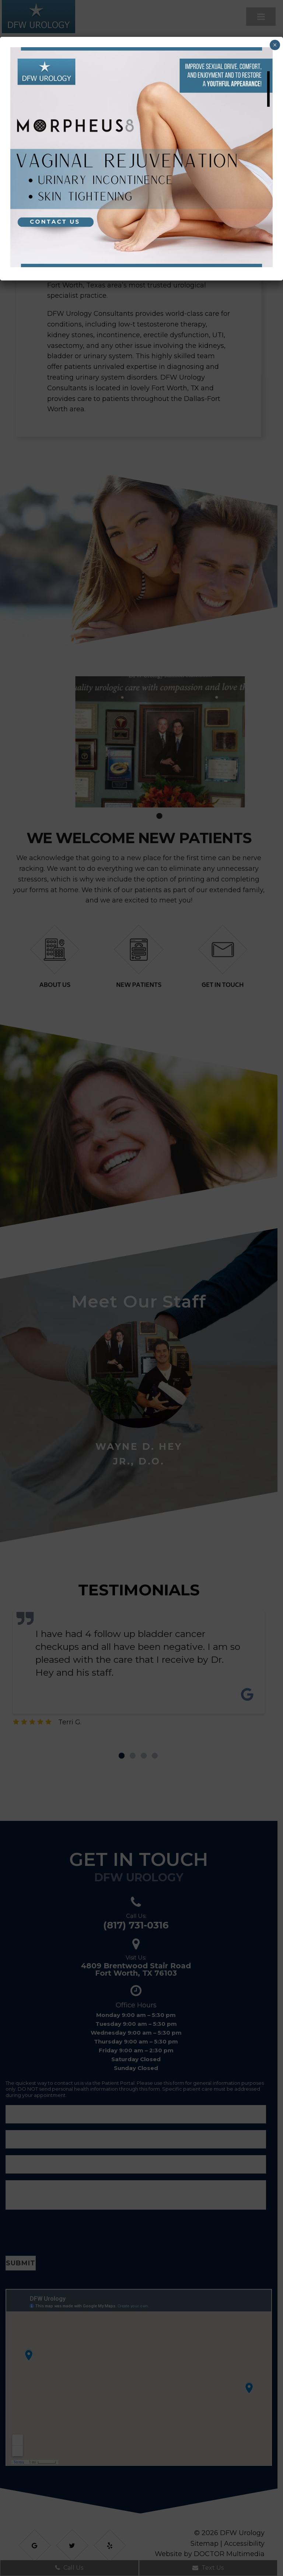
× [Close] (275, 45)
